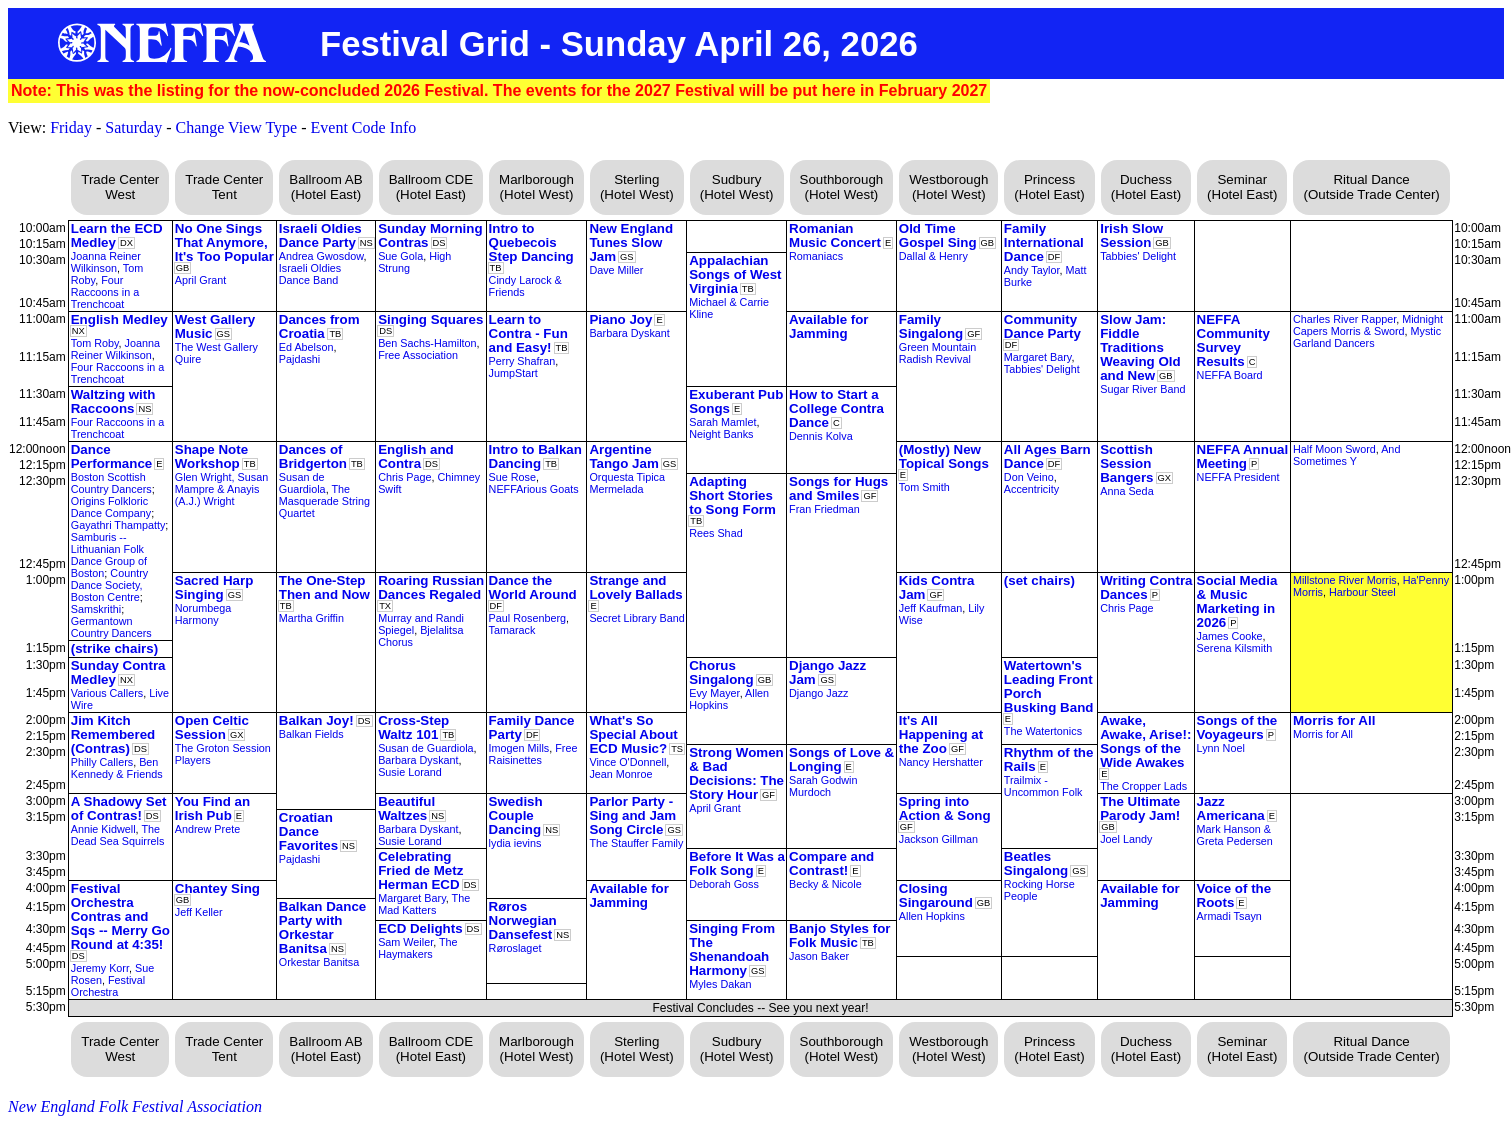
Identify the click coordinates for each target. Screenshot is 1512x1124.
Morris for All (1334, 720)
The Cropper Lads (1143, 786)
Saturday (133, 127)
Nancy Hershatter (941, 762)
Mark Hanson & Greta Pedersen (1235, 835)
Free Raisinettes (533, 754)
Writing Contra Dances (1146, 587)
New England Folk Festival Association (135, 1106)
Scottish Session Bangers (1126, 463)
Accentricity (1031, 489)
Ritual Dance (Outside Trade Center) (1371, 187)
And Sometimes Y (1346, 455)
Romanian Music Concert (835, 235)
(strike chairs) (114, 648)
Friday (71, 127)
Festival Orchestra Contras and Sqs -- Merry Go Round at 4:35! (120, 916)
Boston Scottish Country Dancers (111, 483)
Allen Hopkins (932, 916)
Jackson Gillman (938, 839)
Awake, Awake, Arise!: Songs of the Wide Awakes (1145, 741)
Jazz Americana (1231, 808)
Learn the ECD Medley (117, 235)
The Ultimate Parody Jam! (1140, 808)
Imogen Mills (519, 748)
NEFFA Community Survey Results (1233, 340)
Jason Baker (819, 956)
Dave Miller (616, 270)
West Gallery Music (215, 326)
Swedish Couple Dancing (516, 815)
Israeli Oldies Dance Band (310, 274)
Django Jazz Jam (827, 672)
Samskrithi (96, 609)
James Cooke (1230, 636)
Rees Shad (715, 533)
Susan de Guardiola (302, 483)
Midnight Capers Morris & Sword (1368, 325)
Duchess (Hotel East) (1146, 187)
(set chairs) (1039, 580)
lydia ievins (515, 843)
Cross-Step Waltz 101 (413, 727)
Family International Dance (1044, 242)
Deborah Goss (724, 884)
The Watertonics (1043, 731)
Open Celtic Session (212, 727)
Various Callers (107, 693)
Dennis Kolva (821, 436)
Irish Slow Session (1131, 235)
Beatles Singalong (1036, 863)
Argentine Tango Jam (623, 456)
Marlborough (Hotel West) (536, 187)
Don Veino (1029, 477)
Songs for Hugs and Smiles (838, 488)
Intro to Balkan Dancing (535, 456)
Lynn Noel (1221, 748)
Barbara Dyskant (629, 333)
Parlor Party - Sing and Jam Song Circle (632, 815)
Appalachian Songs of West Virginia (735, 274)
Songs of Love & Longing (841, 759)
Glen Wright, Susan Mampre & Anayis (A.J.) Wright (221, 489)
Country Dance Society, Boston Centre (109, 585)
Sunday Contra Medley (118, 672)
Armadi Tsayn (1229, 916)
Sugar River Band (1142, 389)
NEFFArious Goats (534, 489)
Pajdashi (299, 359)
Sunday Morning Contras (430, 235)
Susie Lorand (410, 772)
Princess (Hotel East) (1049, 187)
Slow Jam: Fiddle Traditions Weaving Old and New (1140, 347)
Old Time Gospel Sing (938, 235)
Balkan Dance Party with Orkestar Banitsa (322, 927)
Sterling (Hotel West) (637, 187)
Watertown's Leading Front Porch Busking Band (1049, 686)
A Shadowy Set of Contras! (119, 808)
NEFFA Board (1230, 375)
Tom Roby (95, 343)
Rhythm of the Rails (1049, 759)
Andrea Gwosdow (321, 256)
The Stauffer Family (636, 843)
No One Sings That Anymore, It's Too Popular (224, 242)
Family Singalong (931, 326)
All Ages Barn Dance (1047, 456)
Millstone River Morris (1345, 580)
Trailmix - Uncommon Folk (1043, 786)
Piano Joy (620, 319)
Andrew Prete (207, 829)
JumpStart (513, 373)
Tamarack (512, 630)
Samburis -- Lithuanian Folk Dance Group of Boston (109, 555)
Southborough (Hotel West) (842, 187)
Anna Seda (1126, 491)
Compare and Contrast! (831, 863)
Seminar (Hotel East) (1242, 187)
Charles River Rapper (1344, 319)
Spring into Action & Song (945, 808)
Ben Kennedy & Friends (117, 768)
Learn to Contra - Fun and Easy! (528, 333)
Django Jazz (818, 693)
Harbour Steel (1362, 592)
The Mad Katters (424, 904)
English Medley (119, 319)
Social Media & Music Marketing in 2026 (1237, 601)
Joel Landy (1126, 839)
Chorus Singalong (721, 672)
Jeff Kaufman (930, 608)
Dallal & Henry (933, 256)
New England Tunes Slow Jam (631, 242)
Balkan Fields (311, 734)
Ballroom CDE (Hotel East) (431, 187)
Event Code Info (364, 127)
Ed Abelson (306, 347)
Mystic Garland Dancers (1367, 337)
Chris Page (404, 477)
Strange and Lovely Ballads (635, 587)
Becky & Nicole (825, 884)
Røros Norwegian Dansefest (523, 920)
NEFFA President (1238, 477)
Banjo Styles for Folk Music (839, 935)
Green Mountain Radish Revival (937, 353)
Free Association (418, 355)
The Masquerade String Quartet (324, 501)
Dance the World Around (533, 587)
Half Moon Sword (1334, 449)
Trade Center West (120, 187)
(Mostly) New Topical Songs (944, 456)
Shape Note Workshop (211, 456)
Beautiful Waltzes (406, 808)
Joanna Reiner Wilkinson (106, 262)
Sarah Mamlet (722, 422)
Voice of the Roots (1234, 895)
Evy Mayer (714, 693)
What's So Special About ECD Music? (633, 734)
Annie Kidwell (103, 829)
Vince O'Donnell (627, 762)
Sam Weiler (405, 942)
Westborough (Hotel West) (948, 187)
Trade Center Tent (224, 187)
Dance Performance (112, 456)
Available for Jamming (829, 326)
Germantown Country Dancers (111, 627)
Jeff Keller (199, 912)
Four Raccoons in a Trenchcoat (105, 292)
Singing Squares (430, 319)
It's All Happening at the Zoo (941, 734)
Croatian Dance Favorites (308, 831)
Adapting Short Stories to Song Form (732, 495)
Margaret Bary (1038, 357)
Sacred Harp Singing (214, 587)
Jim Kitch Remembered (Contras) (113, 734)
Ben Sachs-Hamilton (427, 343)
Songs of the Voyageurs (1237, 727)
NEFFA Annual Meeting (1243, 456)
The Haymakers (417, 948)
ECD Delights (420, 928)
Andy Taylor (1032, 270)
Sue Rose (512, 477)
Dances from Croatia (319, 326)
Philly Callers (102, 762)
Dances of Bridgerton (313, 456)
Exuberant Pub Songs (736, 401)
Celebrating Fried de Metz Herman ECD (420, 870)
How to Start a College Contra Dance (836, 408)
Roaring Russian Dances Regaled (431, 587)
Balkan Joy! (316, 720)
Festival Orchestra (108, 986)
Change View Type (236, 127)
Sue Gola (400, 256)
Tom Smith (924, 487)
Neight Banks (721, 434)
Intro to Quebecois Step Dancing (531, 242)
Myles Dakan (720, 984)
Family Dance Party (532, 727)
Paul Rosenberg (527, 618)
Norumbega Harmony (203, 614)
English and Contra (416, 456)
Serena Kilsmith (1235, 648)
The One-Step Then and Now (324, 587)
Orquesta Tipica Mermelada (627, 483)
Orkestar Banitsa (319, 962)
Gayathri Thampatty (118, 525)
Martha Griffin (311, 618)
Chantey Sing (217, 888)
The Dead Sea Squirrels (118, 835)
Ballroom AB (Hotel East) (325, 187)
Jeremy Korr (100, 968)
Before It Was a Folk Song (737, 863)
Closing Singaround (936, 895)
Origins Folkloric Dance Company (111, 507)
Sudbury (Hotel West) (737, 187)
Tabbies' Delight (1138, 256)
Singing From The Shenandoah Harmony (732, 949)
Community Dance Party (1042, 326)
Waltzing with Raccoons (113, 401)
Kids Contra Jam (937, 587)
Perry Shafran (522, 361)
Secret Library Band (636, 618)
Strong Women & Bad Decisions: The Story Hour (736, 773)
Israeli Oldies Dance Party (320, 235)
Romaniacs (816, 256)
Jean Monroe (620, 774)
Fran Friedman (824, 509)
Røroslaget (515, 948)
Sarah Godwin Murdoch (823, 786)
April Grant (201, 280)
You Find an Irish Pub (212, 808)
